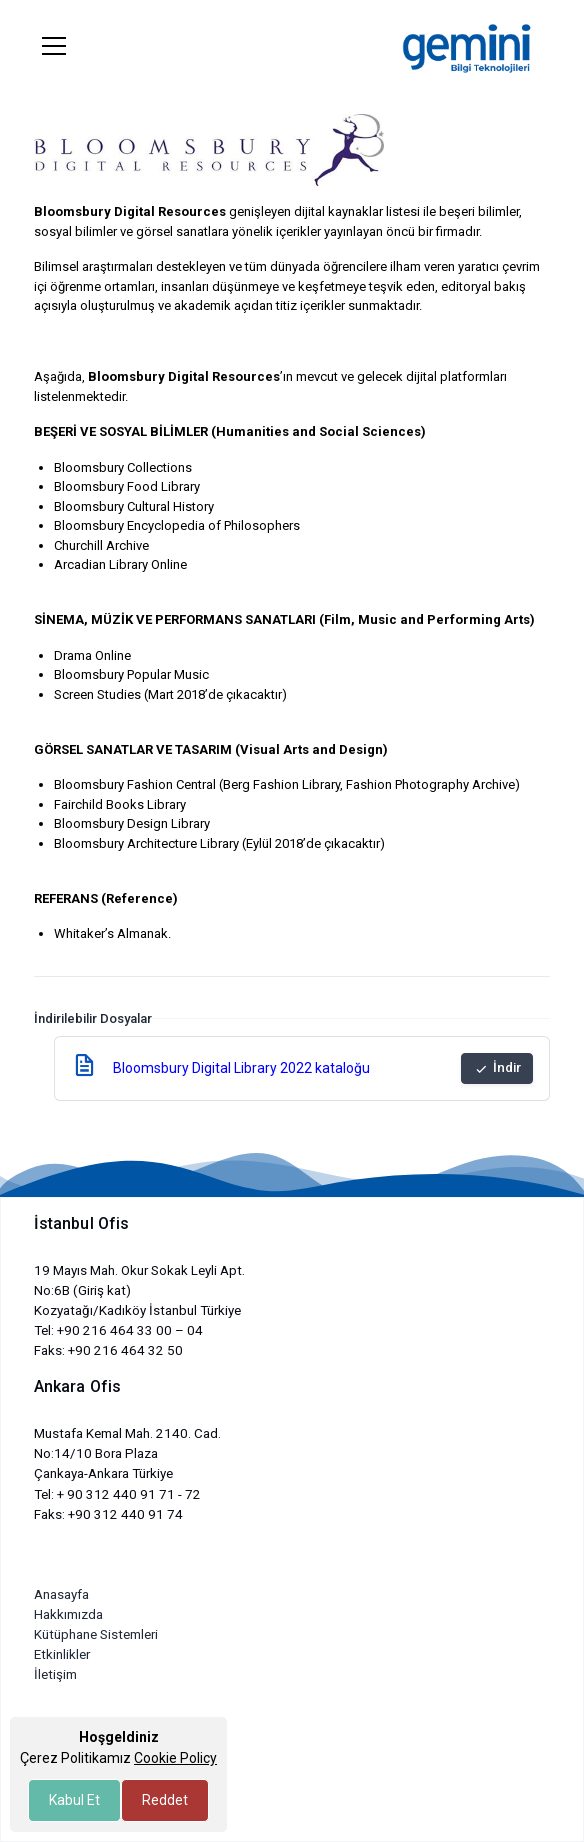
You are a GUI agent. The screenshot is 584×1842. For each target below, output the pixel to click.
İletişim (55, 1674)
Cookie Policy (175, 1758)
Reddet (165, 1800)
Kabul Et (74, 1800)
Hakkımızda (68, 1614)
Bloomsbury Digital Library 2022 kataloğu (241, 1068)
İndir (497, 1068)
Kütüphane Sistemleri (96, 1634)
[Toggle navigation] (54, 46)
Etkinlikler (62, 1654)
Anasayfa (61, 1594)
